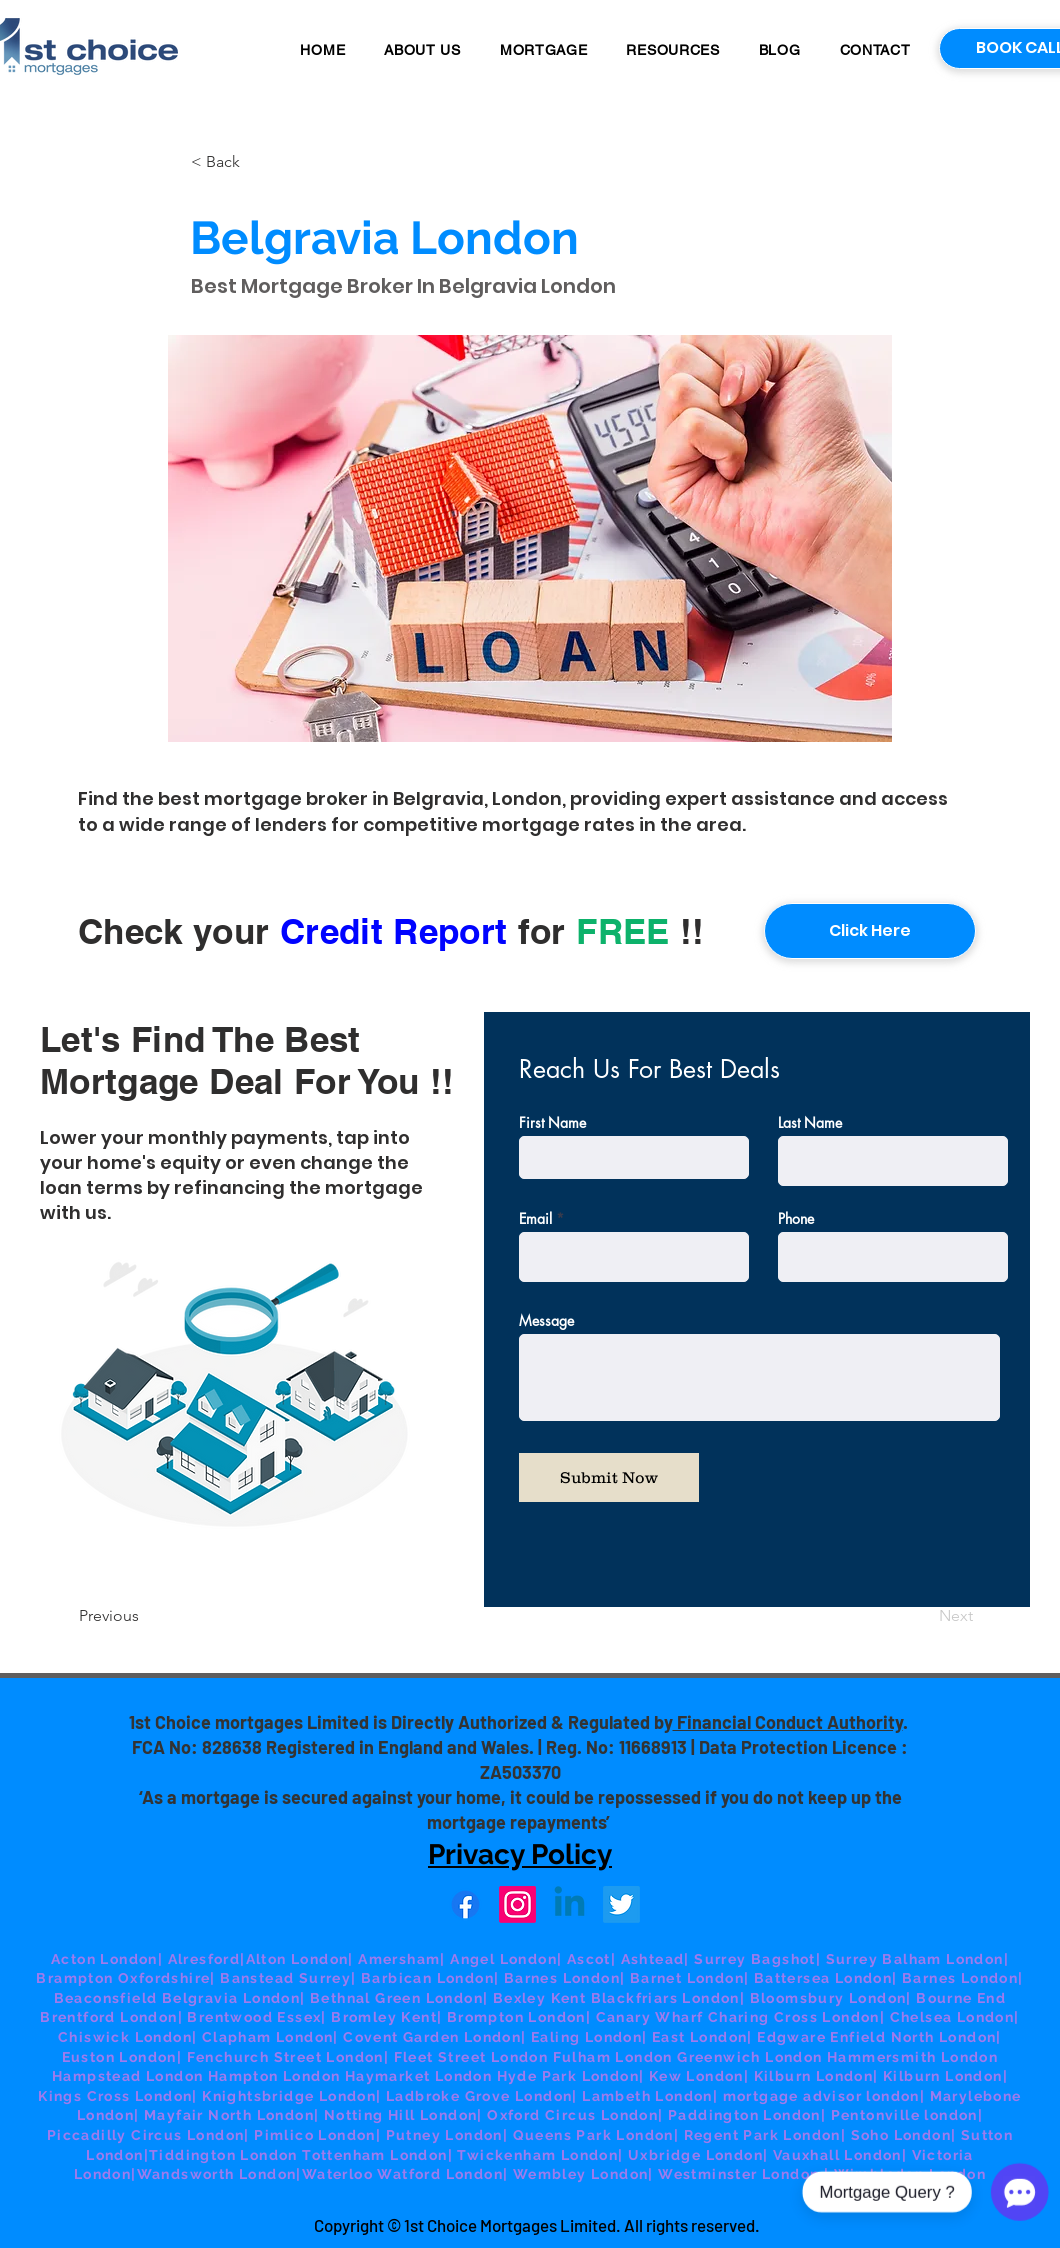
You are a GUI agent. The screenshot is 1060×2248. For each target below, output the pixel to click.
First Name (552, 1123)
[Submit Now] (609, 1477)
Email (535, 1219)
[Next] (923, 1617)
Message (546, 1321)
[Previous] (145, 1617)
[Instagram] (517, 1904)
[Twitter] (621, 1904)
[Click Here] (870, 931)
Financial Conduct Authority (788, 1722)
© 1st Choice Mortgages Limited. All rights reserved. (573, 2225)
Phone (796, 1219)
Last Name (810, 1123)
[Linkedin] (569, 1904)
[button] (543, 50)
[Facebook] (465, 1904)
